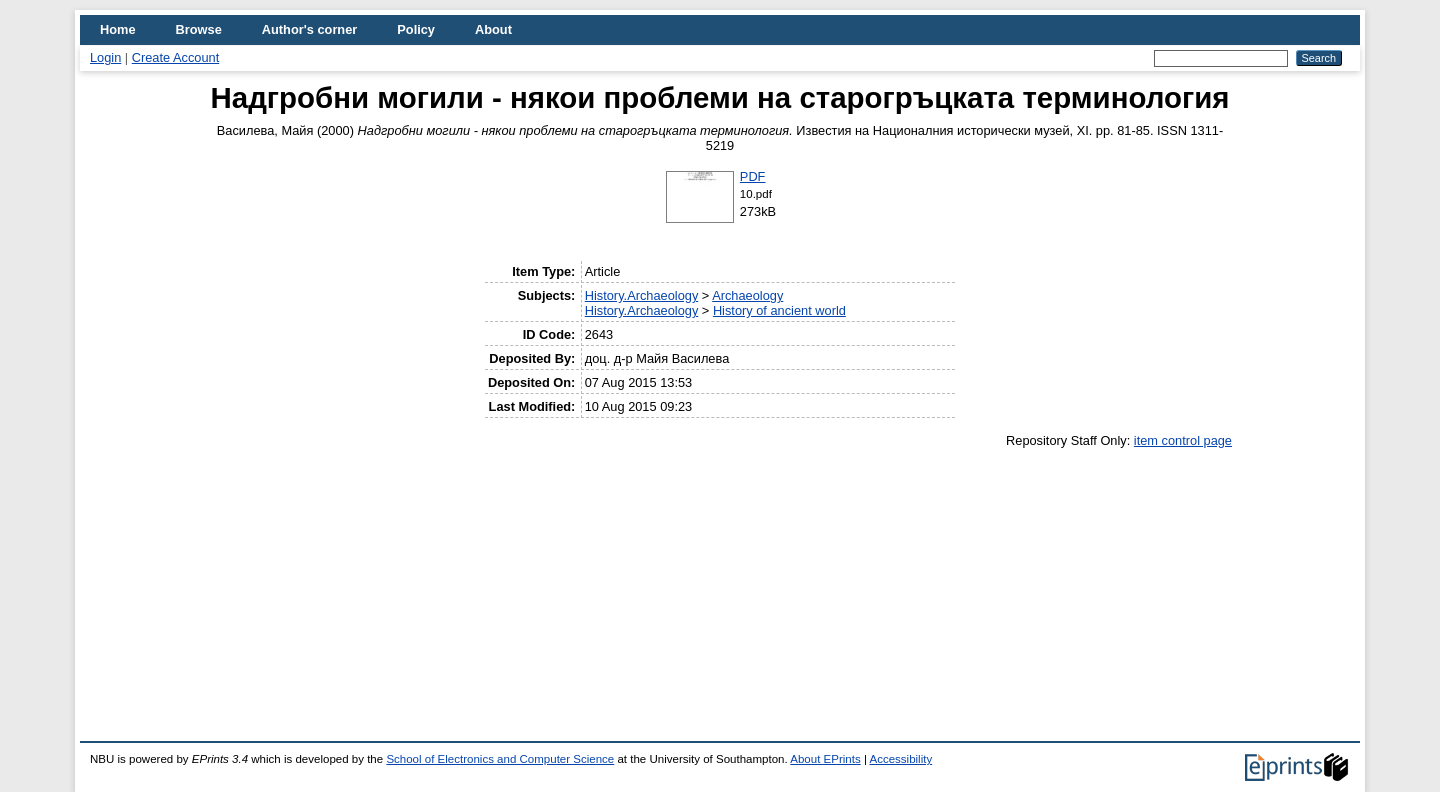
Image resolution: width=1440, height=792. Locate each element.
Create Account (176, 57)
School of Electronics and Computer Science (500, 759)
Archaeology (747, 295)
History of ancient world (779, 310)
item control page (1183, 440)
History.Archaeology (642, 295)
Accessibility (900, 759)
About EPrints (825, 759)
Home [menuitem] (118, 29)
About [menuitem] (493, 29)
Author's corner (309, 29)
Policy (416, 29)
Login (105, 57)
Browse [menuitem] (199, 29)
